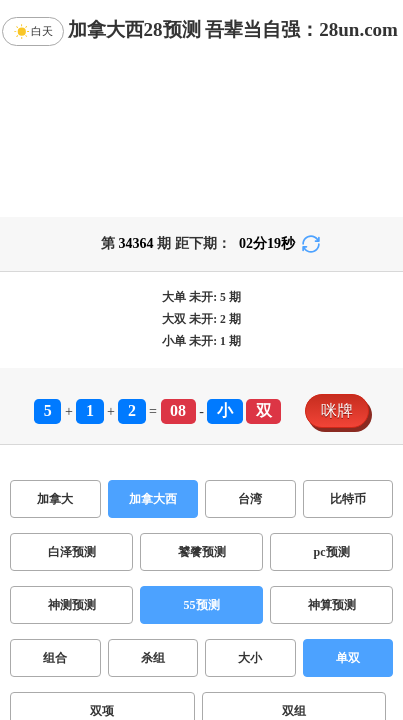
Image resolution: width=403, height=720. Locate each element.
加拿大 (55, 499)
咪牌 (337, 410)
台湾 (250, 499)
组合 (55, 658)
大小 (250, 658)
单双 (348, 658)
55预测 (202, 605)
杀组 (153, 658)
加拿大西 (153, 499)
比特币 (348, 499)
